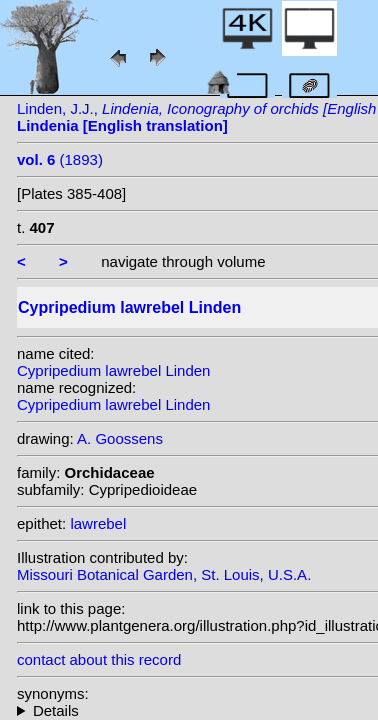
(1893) (60, 159)
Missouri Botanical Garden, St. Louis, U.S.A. (164, 574)
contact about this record (99, 659)
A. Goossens (120, 438)
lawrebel (98, 523)
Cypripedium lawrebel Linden (113, 370)
